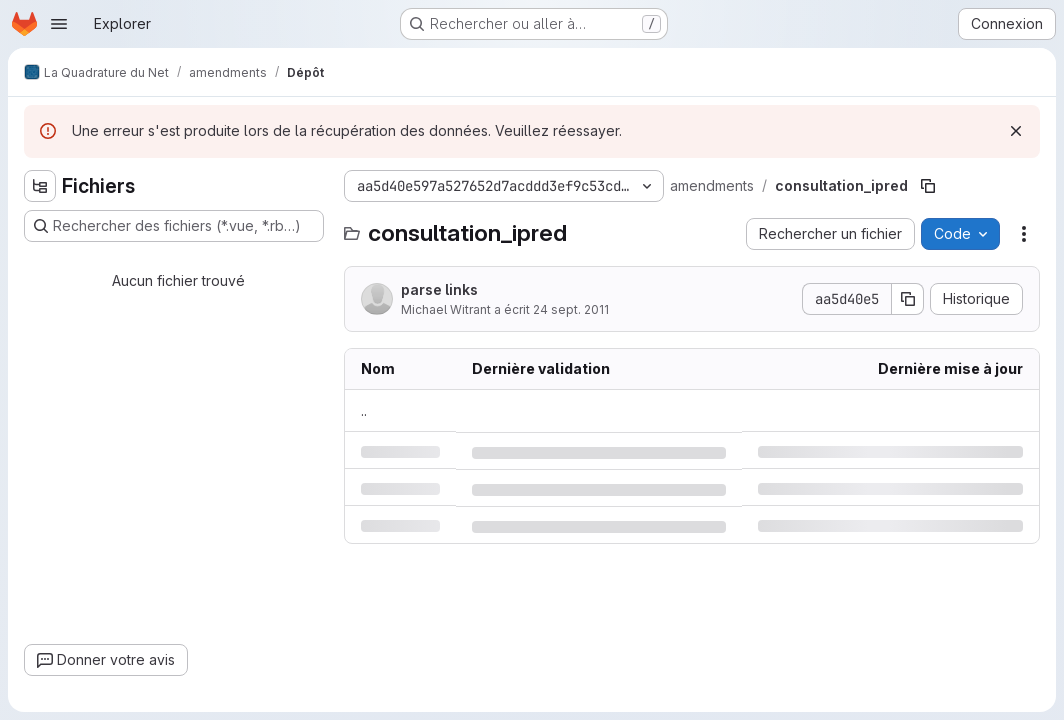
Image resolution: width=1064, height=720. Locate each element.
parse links (439, 289)
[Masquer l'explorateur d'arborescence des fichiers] (40, 186)
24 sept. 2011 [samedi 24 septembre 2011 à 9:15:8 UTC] (571, 309)
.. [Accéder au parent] (364, 410)
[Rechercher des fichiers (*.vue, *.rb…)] (174, 226)
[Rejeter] (1016, 131)
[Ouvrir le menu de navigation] (59, 24)
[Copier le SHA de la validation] (908, 299)
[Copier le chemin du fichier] (928, 186)
